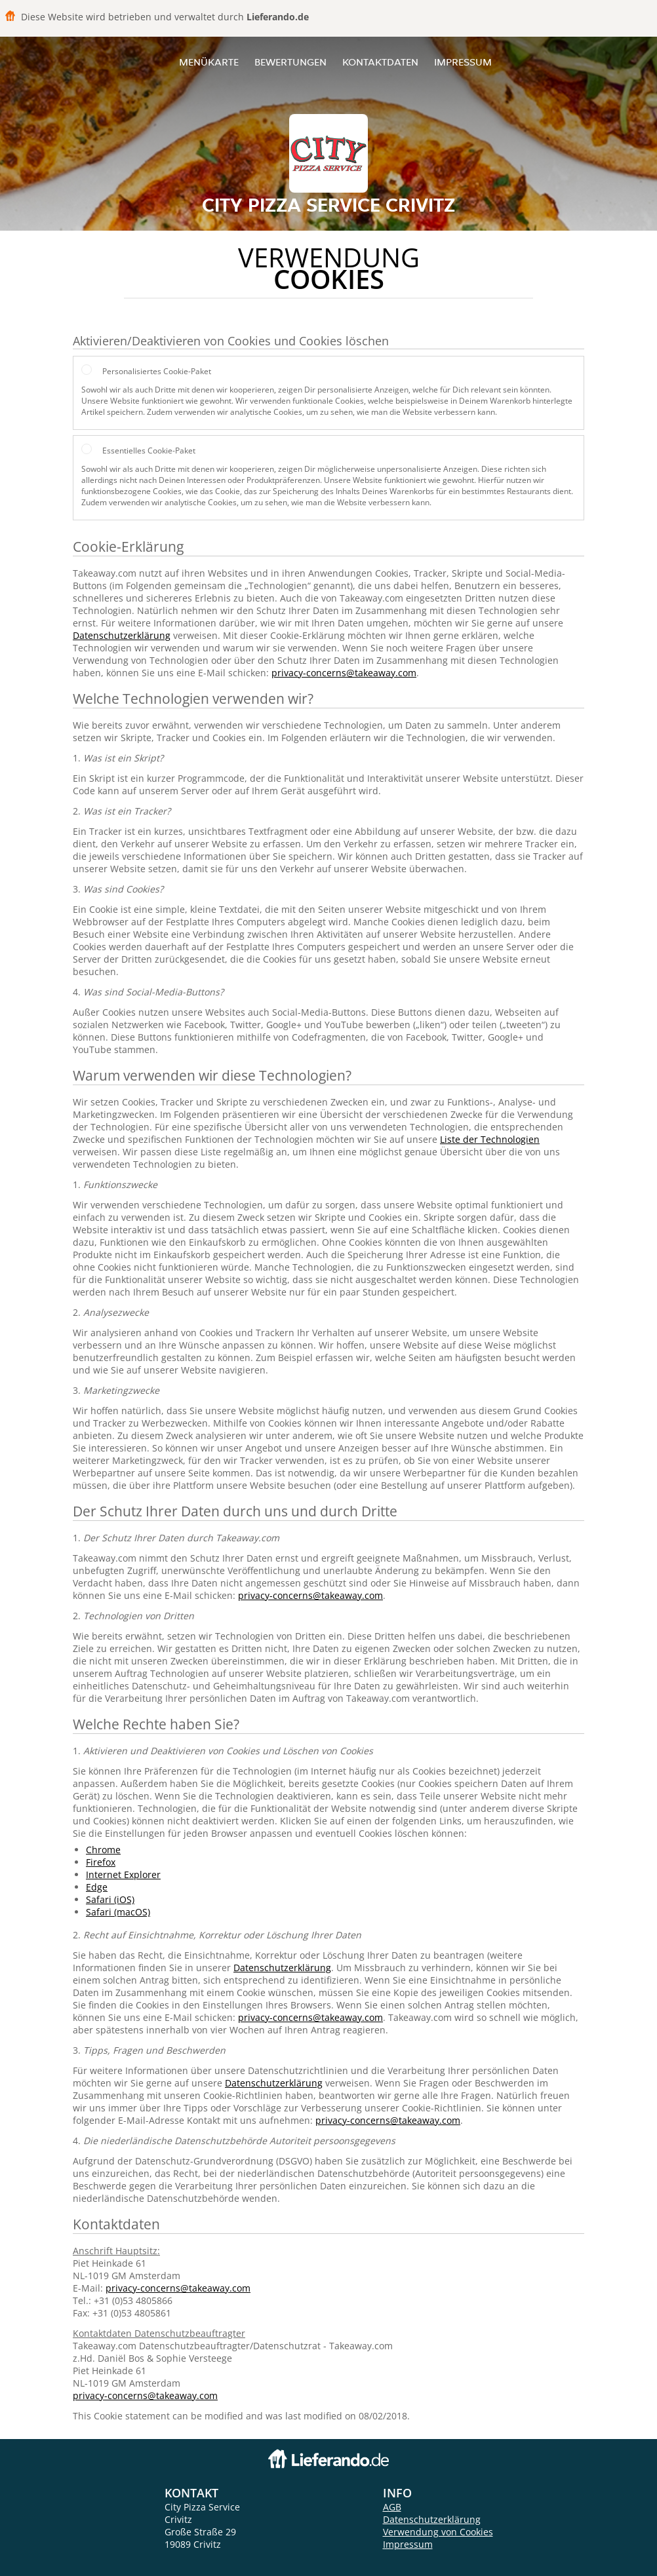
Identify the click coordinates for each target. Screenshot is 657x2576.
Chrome (103, 1849)
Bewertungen (290, 62)
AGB (392, 2507)
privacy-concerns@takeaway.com (343, 672)
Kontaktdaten (380, 62)
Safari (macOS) (118, 1912)
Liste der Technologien (490, 1139)
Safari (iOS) (110, 1899)
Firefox (100, 1862)
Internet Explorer (123, 1874)
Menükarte (209, 62)
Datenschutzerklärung (121, 635)
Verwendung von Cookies (438, 2532)
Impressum (463, 62)
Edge (97, 1887)
